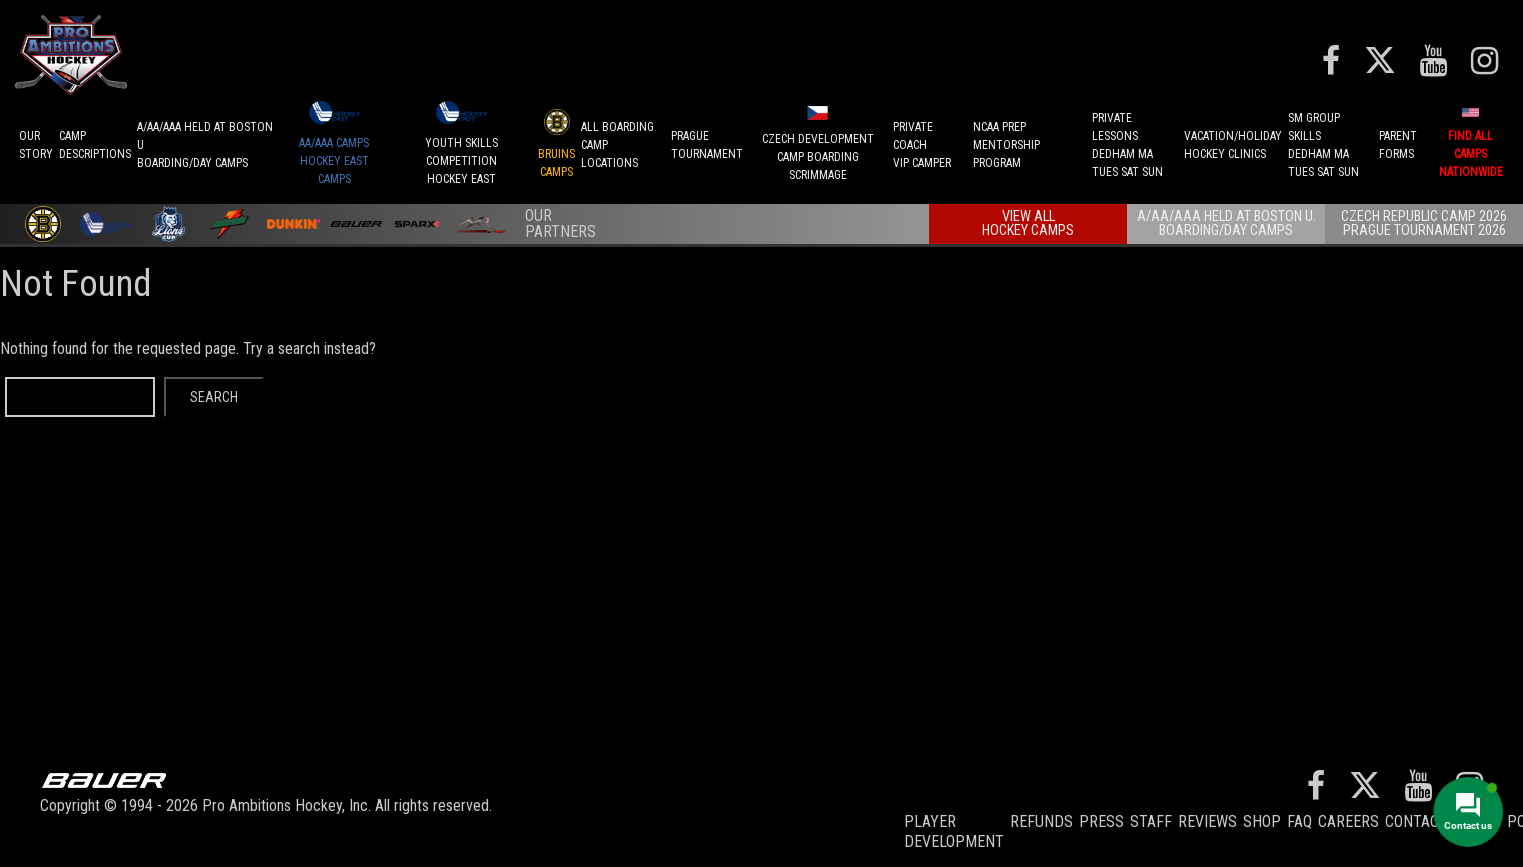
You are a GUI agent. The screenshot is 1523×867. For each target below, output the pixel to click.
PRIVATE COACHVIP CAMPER (922, 145)
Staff (1151, 821)
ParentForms (1398, 145)
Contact (1416, 821)
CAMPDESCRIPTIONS (95, 145)
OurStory (36, 145)
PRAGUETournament (707, 145)
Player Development (954, 831)
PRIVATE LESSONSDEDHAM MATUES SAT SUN (1127, 145)
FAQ (1299, 821)
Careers (1348, 821)
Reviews (1207, 821)
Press (1101, 821)
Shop (1262, 821)
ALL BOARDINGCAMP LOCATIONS (617, 145)
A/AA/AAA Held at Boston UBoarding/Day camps (205, 145)
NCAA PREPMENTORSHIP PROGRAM (1006, 145)
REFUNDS (1041, 821)
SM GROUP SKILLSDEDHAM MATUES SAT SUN (1323, 145)
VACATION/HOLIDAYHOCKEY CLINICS (1233, 145)
